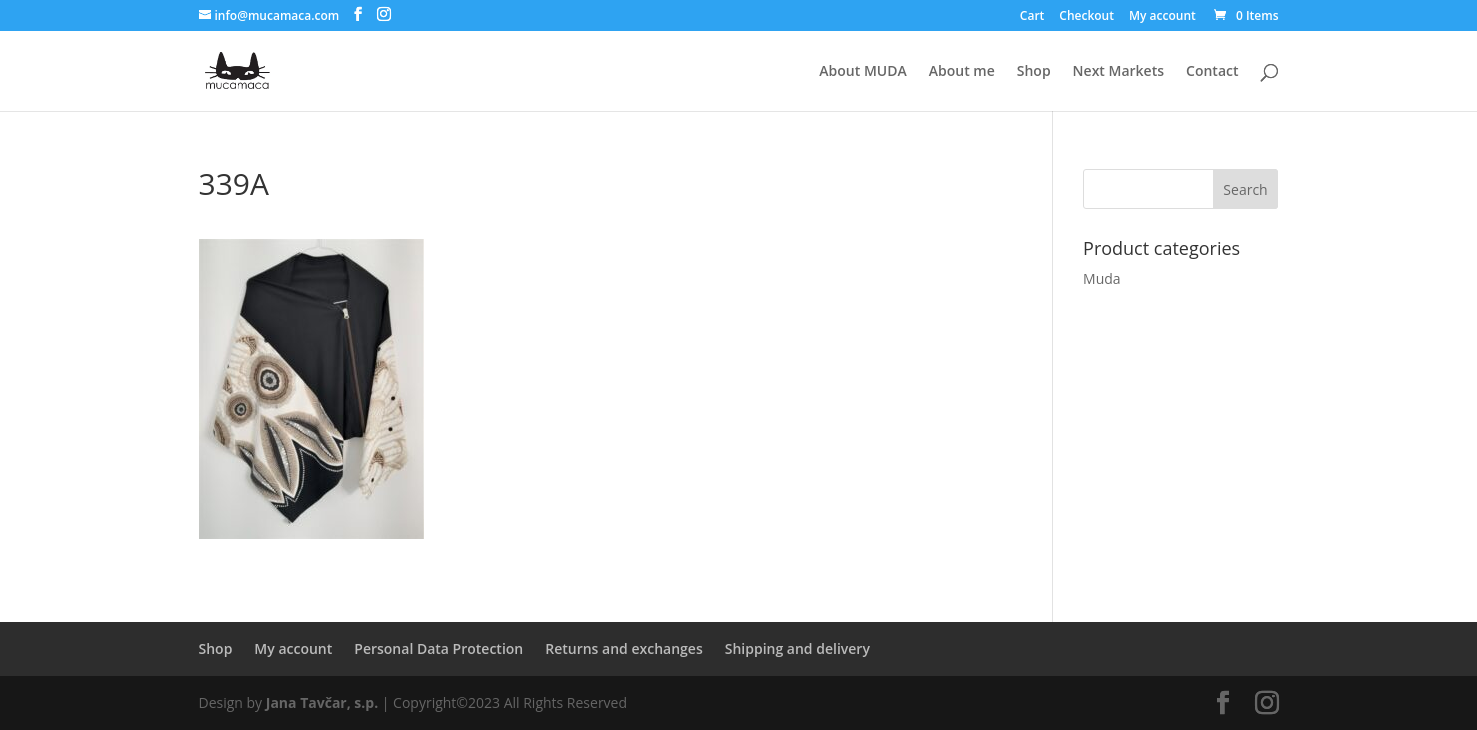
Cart (1032, 17)
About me (962, 72)
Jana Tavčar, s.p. (322, 702)
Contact (1212, 72)
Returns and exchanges (623, 648)
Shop (1034, 72)
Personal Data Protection (438, 648)
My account (1162, 17)
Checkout (1086, 17)
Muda (1102, 278)
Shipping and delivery (797, 648)
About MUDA (862, 72)
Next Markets (1118, 72)
